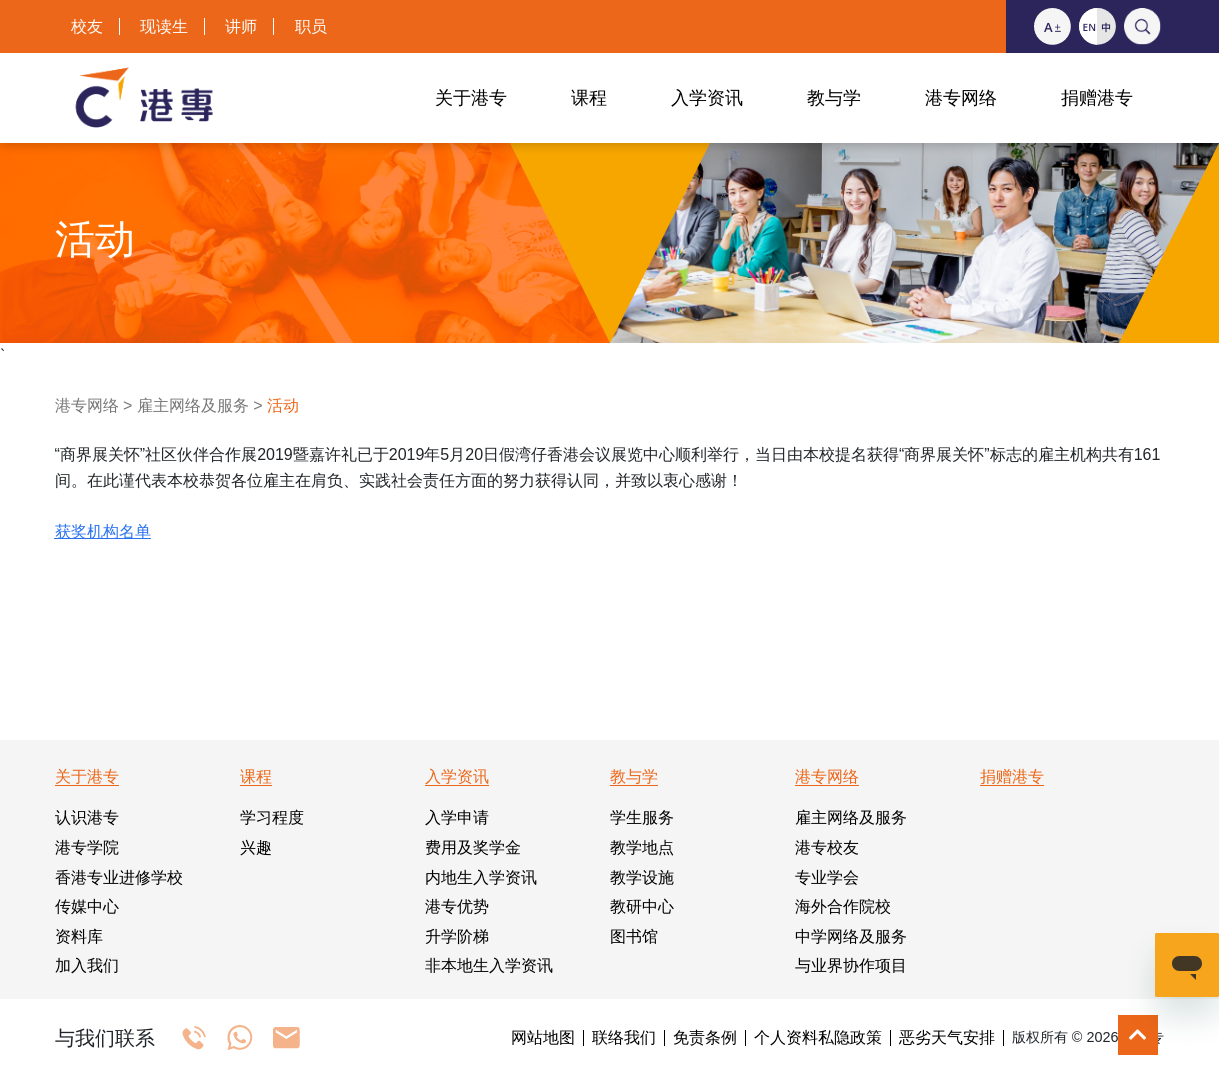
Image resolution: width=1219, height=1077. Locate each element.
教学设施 (642, 877)
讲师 (241, 26)
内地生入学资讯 (481, 877)
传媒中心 (87, 906)
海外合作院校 (843, 906)
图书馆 (634, 936)
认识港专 (87, 817)
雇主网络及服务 (193, 405)
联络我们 (624, 1038)
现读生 (164, 26)
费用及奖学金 (473, 847)
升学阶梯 (457, 936)
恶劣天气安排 (947, 1038)
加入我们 (87, 965)
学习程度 (272, 817)
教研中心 (642, 906)
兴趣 (256, 847)
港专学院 (87, 847)
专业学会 (827, 877)
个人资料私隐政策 (818, 1038)
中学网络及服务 (851, 936)
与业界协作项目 (851, 965)
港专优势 (457, 906)
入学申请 (457, 817)
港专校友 (827, 847)
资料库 (79, 936)
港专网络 (87, 405)
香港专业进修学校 (119, 877)
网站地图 (543, 1038)
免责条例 (705, 1038)
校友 (87, 26)
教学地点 (642, 847)
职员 (311, 26)
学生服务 (642, 817)
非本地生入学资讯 (489, 965)
